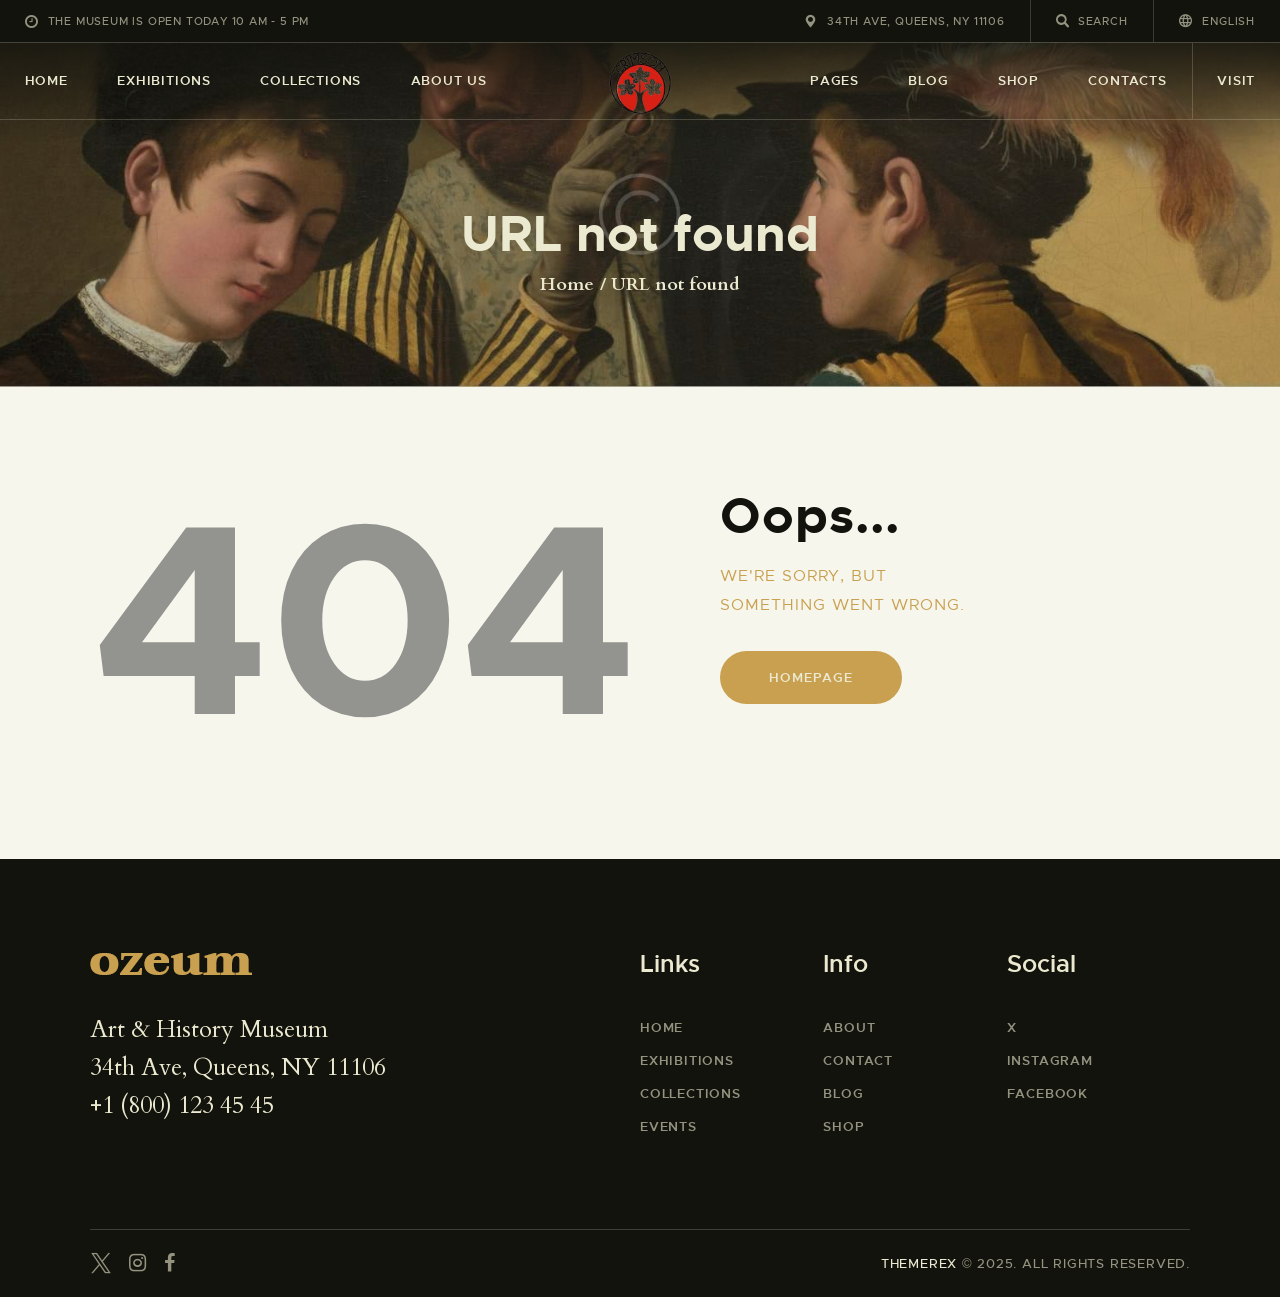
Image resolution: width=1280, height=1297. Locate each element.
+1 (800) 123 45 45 (182, 1105)
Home (567, 285)
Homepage (810, 677)
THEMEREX (919, 1263)
